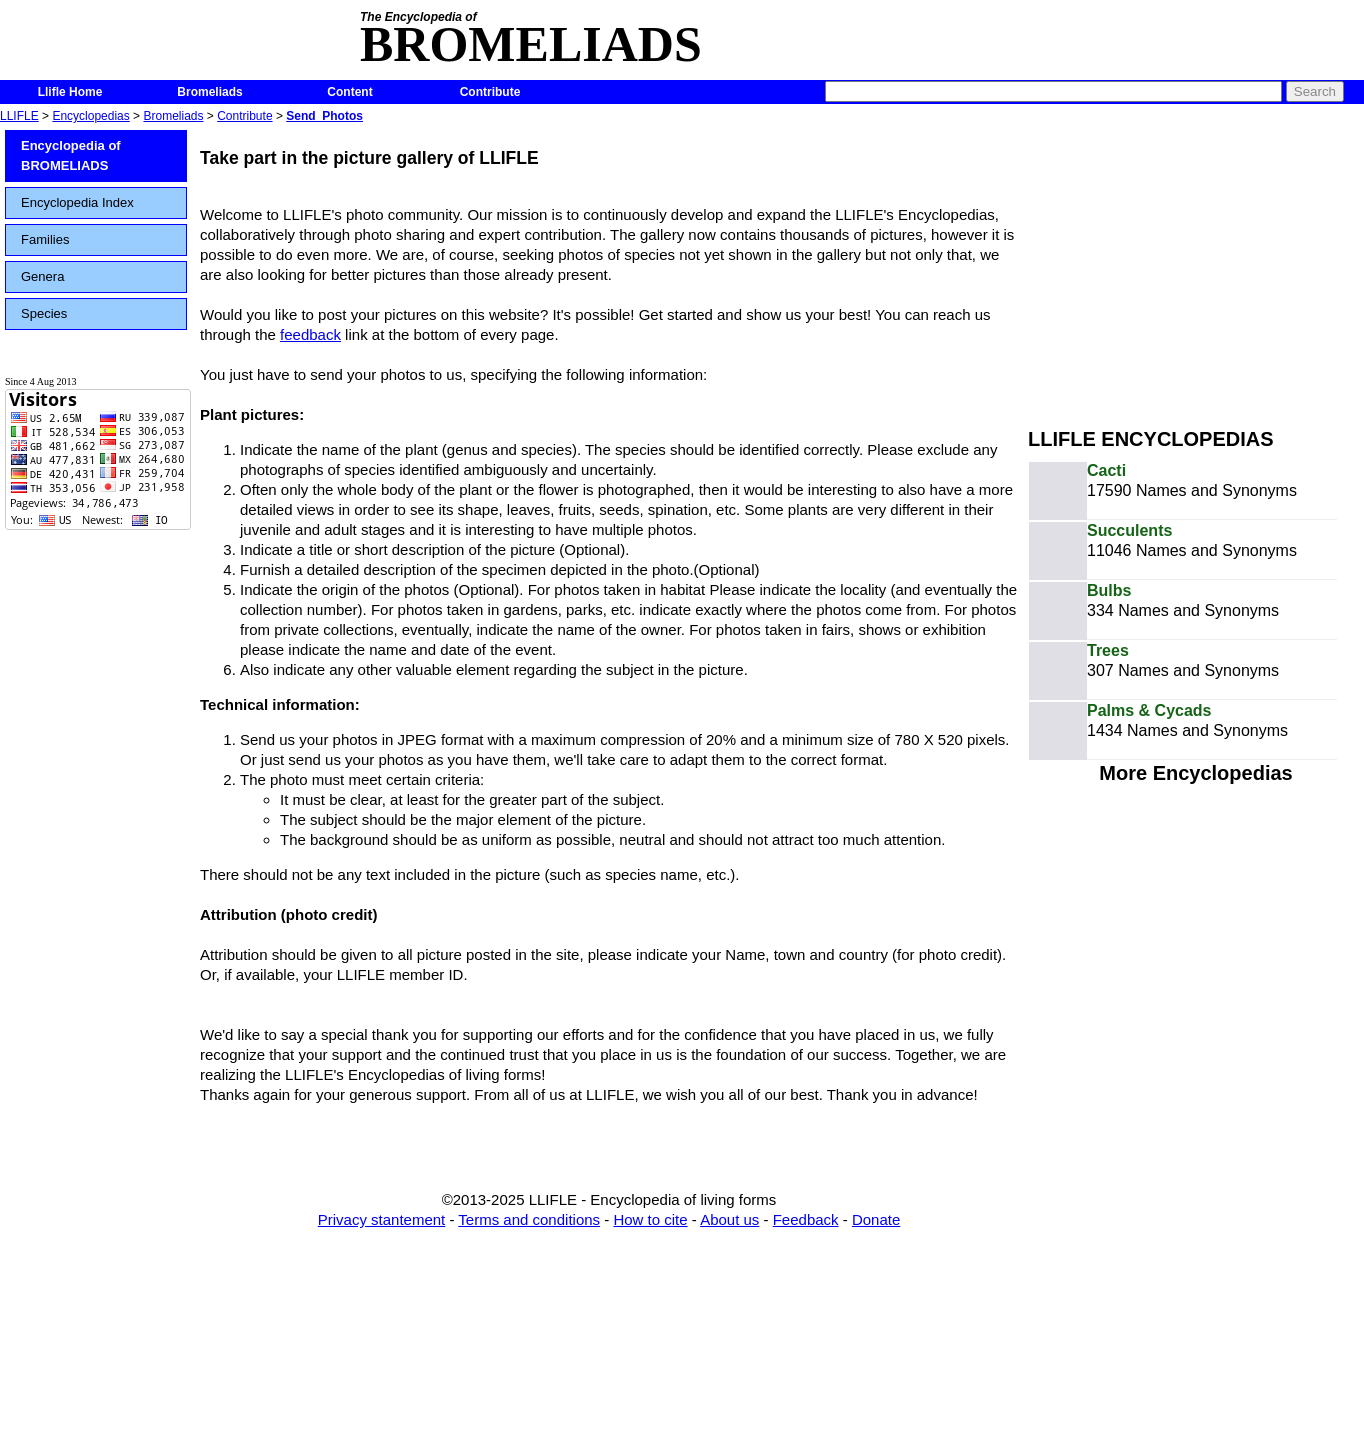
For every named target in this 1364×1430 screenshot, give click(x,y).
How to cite (650, 1219)
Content (349, 92)
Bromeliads (209, 92)
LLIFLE (19, 116)
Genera (42, 276)
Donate (876, 1219)
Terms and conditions (529, 1219)
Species (44, 313)
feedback (310, 334)
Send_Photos (324, 116)
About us (729, 1219)
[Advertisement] (1196, 268)
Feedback (806, 1219)
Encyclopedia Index (77, 202)
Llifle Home (70, 92)
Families (45, 239)
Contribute (490, 92)
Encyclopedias (90, 116)
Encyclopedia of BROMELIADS (71, 155)
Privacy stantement (382, 1219)
